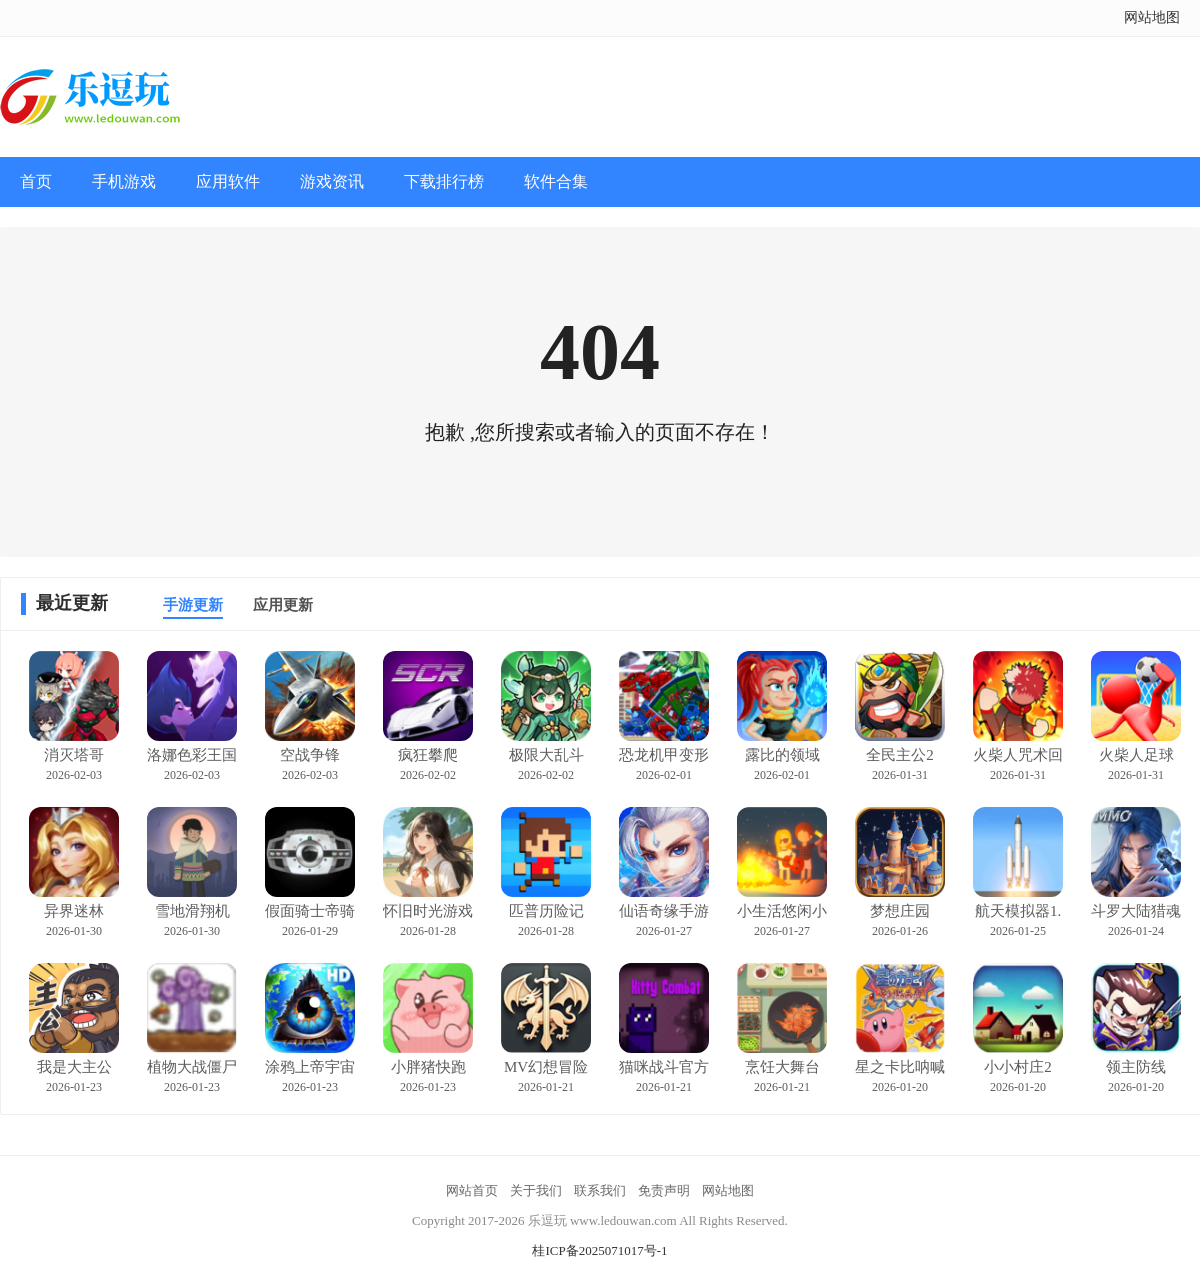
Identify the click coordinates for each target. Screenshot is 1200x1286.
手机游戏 (124, 181)
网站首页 (472, 1190)
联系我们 (600, 1190)
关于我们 (536, 1190)
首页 (36, 181)
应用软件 (228, 181)
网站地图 (1152, 17)
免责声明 (664, 1190)
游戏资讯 (332, 181)
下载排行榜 (444, 181)
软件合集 (556, 181)
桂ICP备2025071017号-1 (599, 1250)
